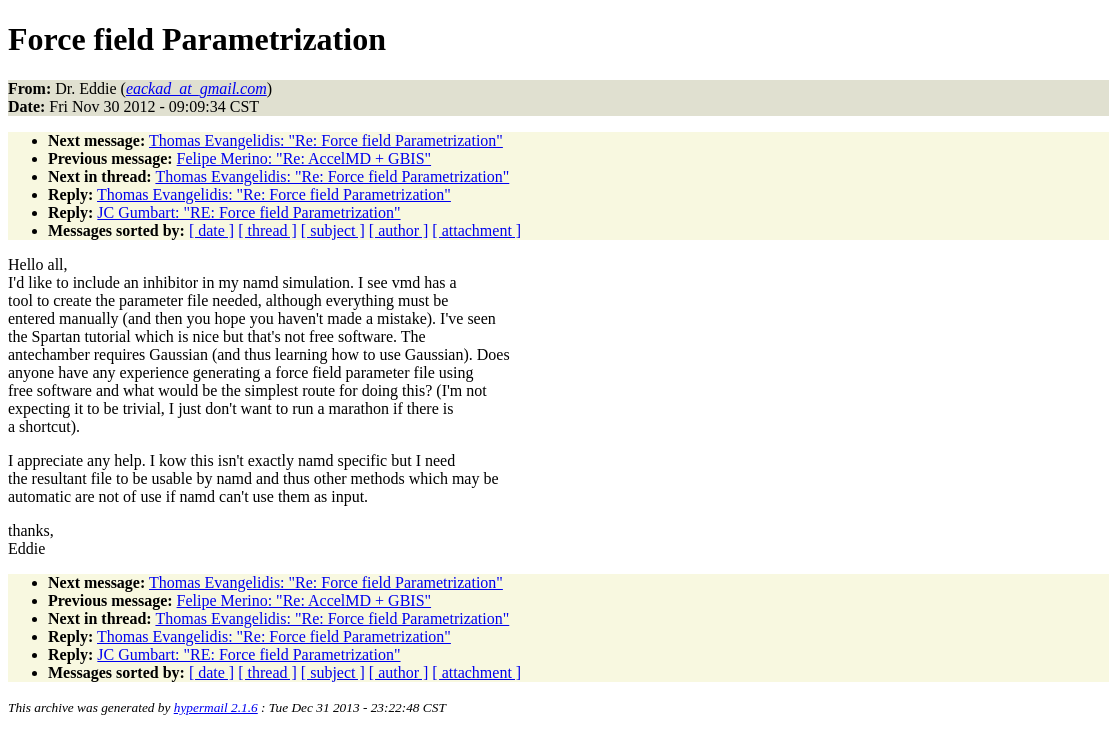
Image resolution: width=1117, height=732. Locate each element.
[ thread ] (267, 230)
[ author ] (399, 230)
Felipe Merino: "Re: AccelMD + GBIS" (304, 158)
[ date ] (211, 230)
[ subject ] (333, 230)
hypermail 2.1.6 (216, 707)
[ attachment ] (476, 230)
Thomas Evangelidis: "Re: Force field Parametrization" (326, 140)
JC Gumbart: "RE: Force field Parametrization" (248, 212)
